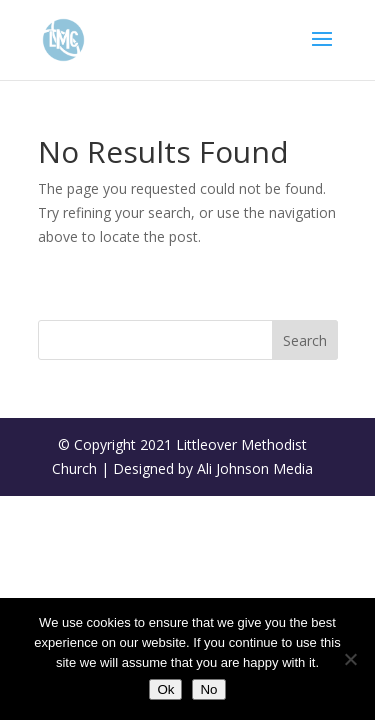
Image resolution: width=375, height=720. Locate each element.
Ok (165, 689)
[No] (350, 659)
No (208, 689)
